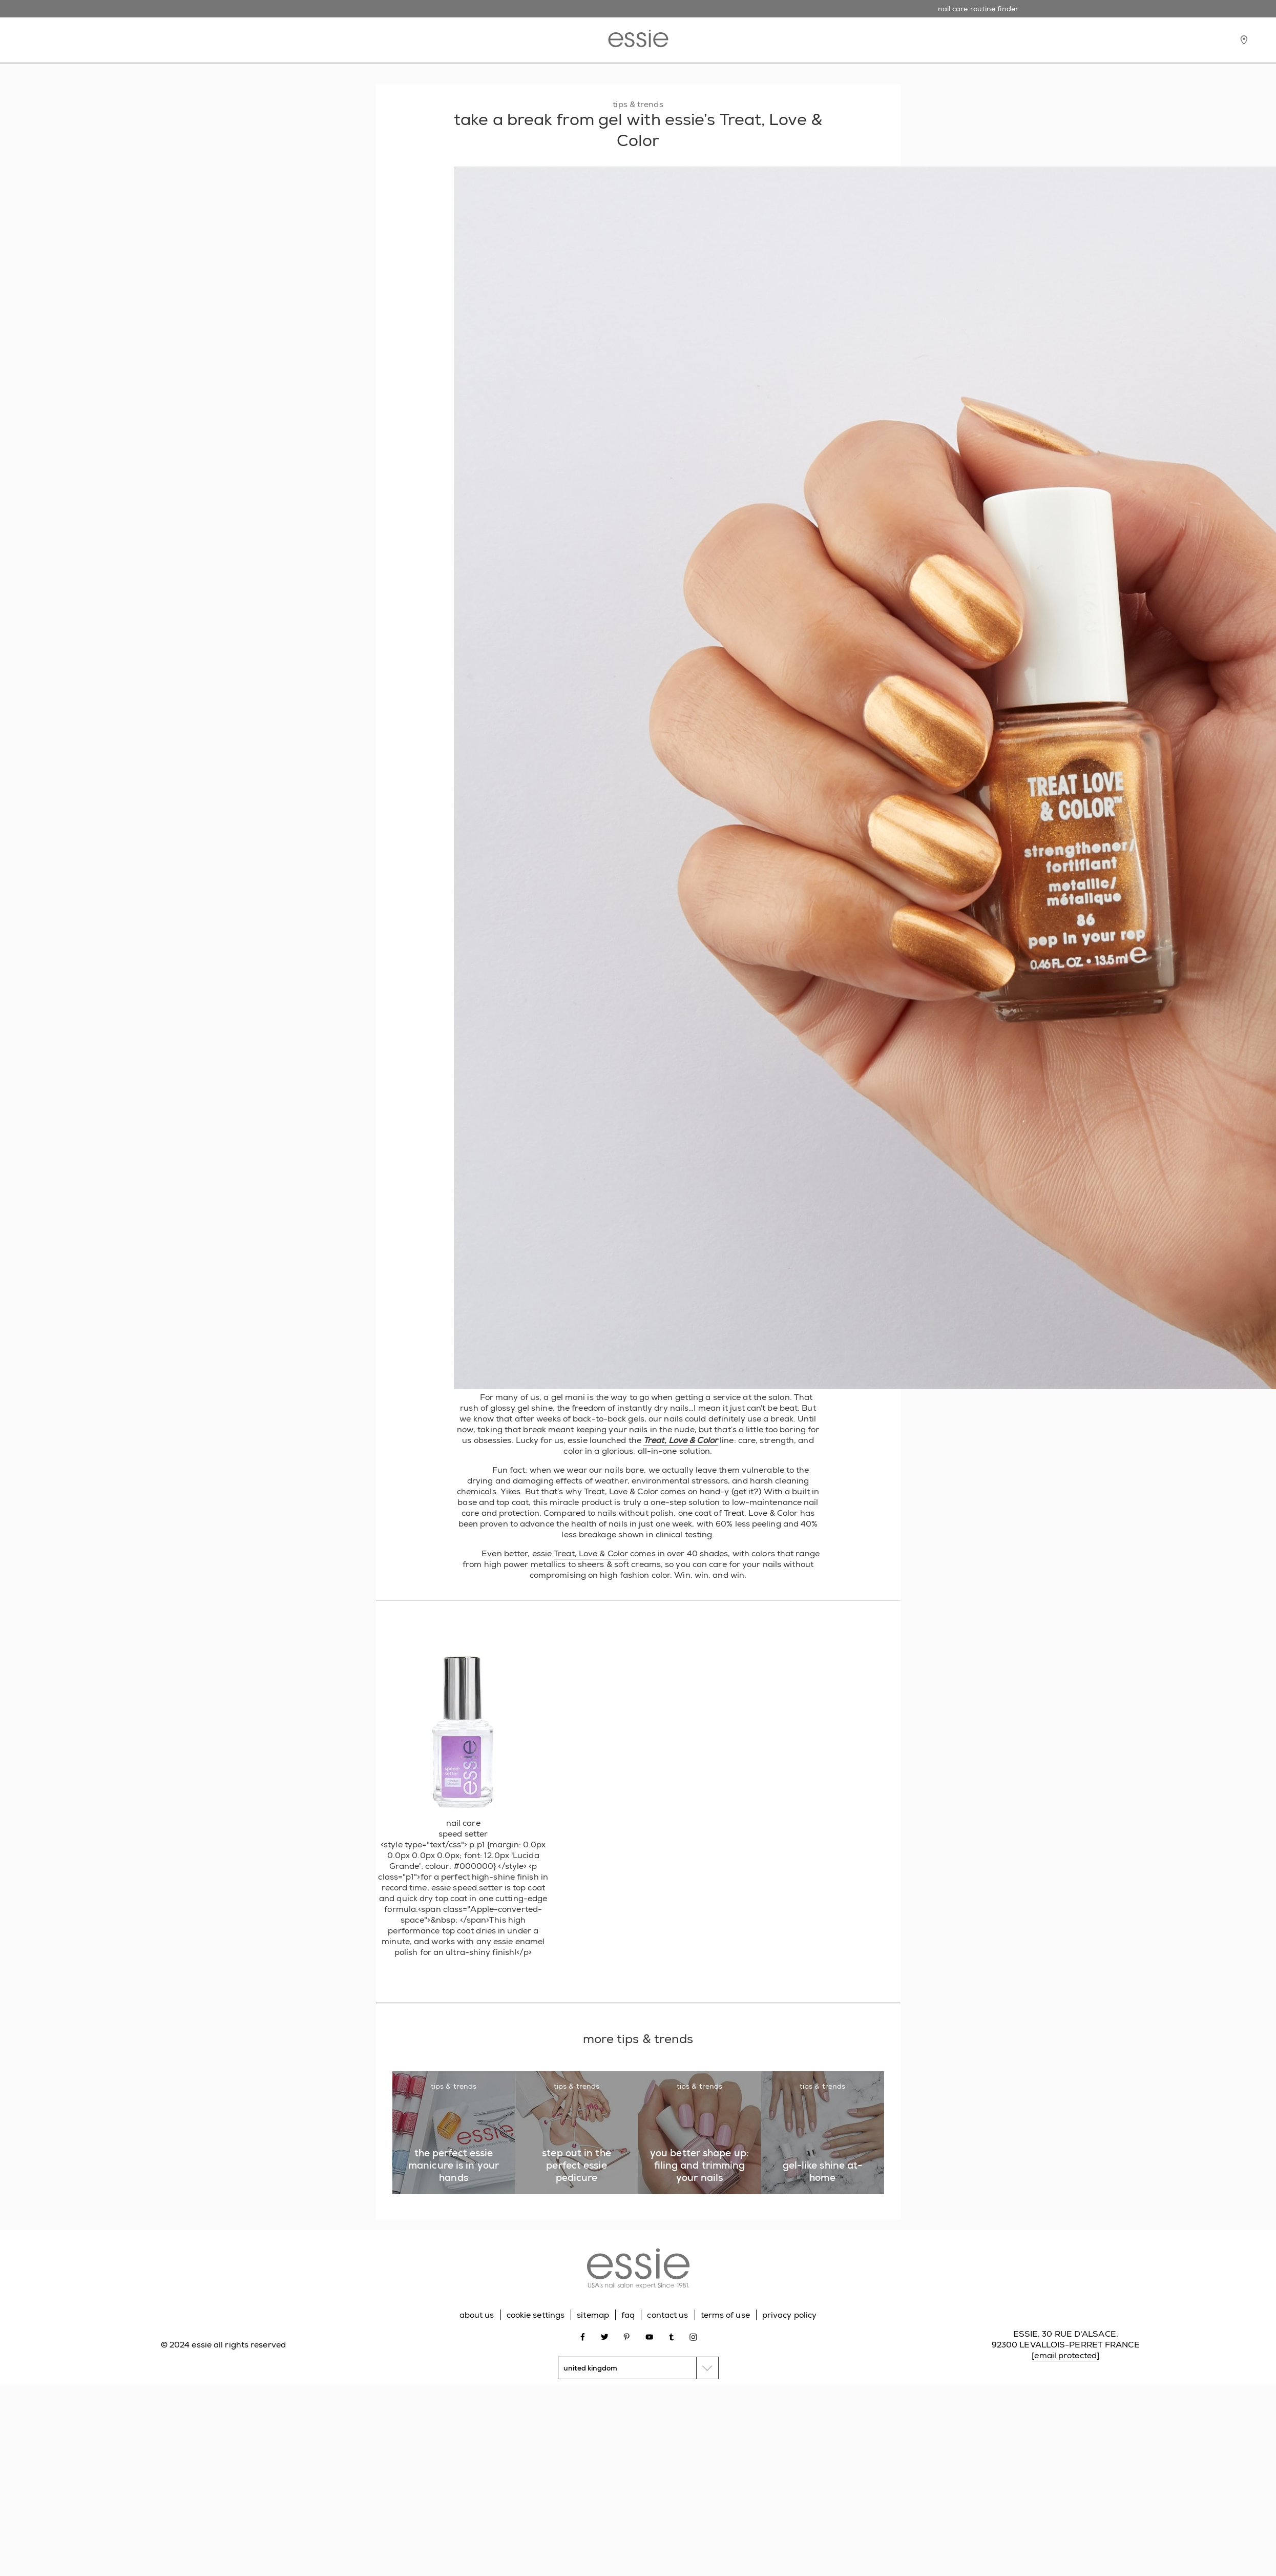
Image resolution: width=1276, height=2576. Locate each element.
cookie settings (536, 2315)
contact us (667, 2315)
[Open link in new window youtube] (649, 2336)
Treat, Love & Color (680, 1440)
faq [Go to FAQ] (628, 2315)
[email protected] (1065, 2355)
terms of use (725, 2315)
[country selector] (638, 2368)
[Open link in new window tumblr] (671, 2336)
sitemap (593, 2315)
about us (476, 2315)
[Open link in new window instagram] (693, 2336)
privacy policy (789, 2315)
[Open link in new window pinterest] (627, 2336)
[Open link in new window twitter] (605, 2336)
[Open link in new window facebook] (583, 2336)
